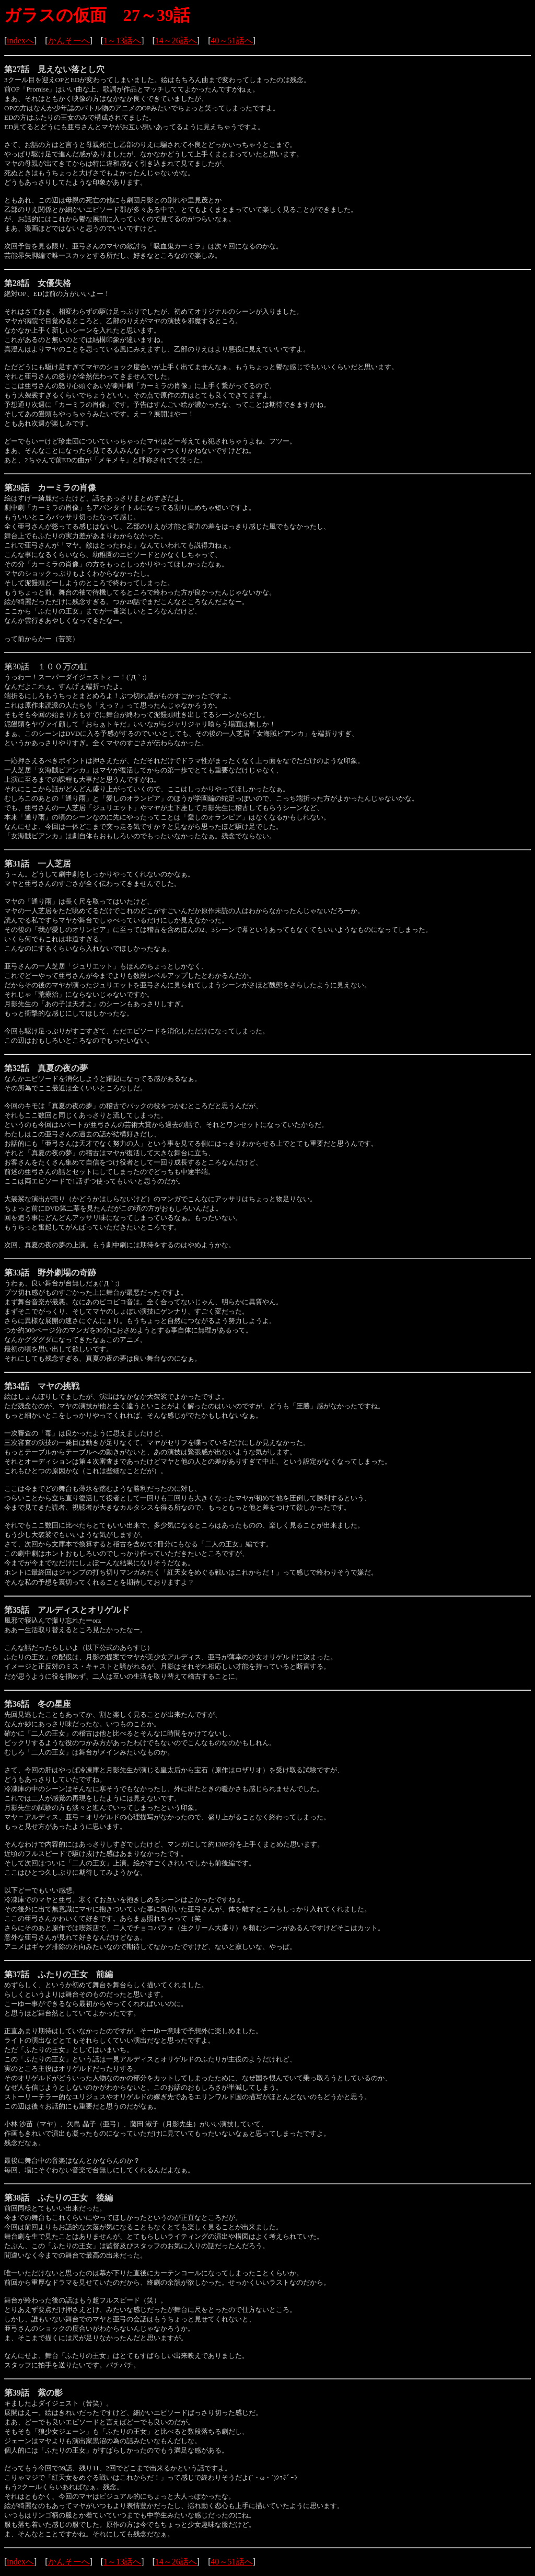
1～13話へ (122, 40)
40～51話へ (232, 40)
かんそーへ (69, 40)
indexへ (20, 40)
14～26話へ (176, 40)
